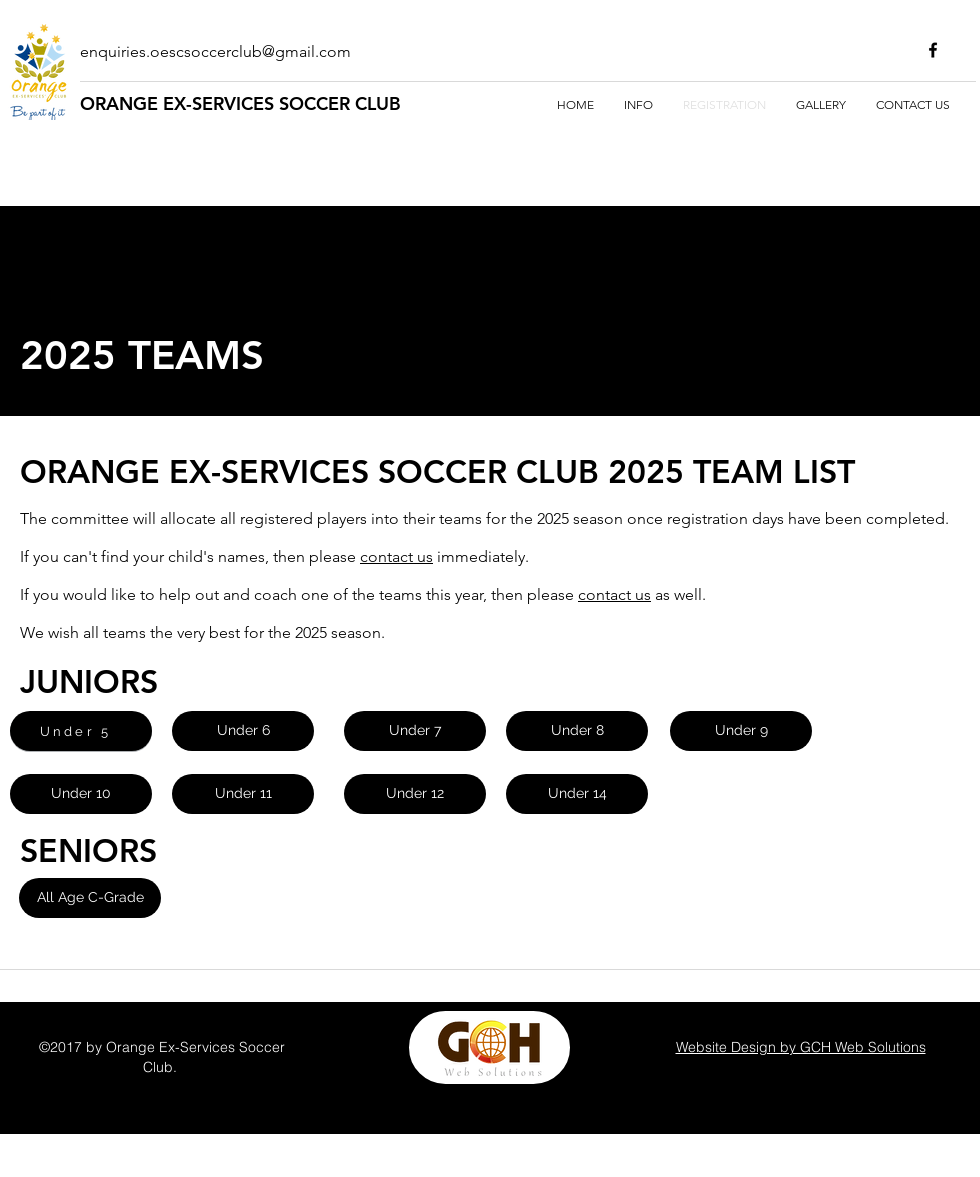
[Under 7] (415, 731)
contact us (396, 556)
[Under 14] (577, 794)
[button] (90, 898)
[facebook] (933, 50)
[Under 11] (243, 794)
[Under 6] (243, 731)
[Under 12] (415, 794)
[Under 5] (81, 731)
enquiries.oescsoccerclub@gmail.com (215, 51)
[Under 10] (81, 794)
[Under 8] (577, 731)
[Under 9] (741, 731)
